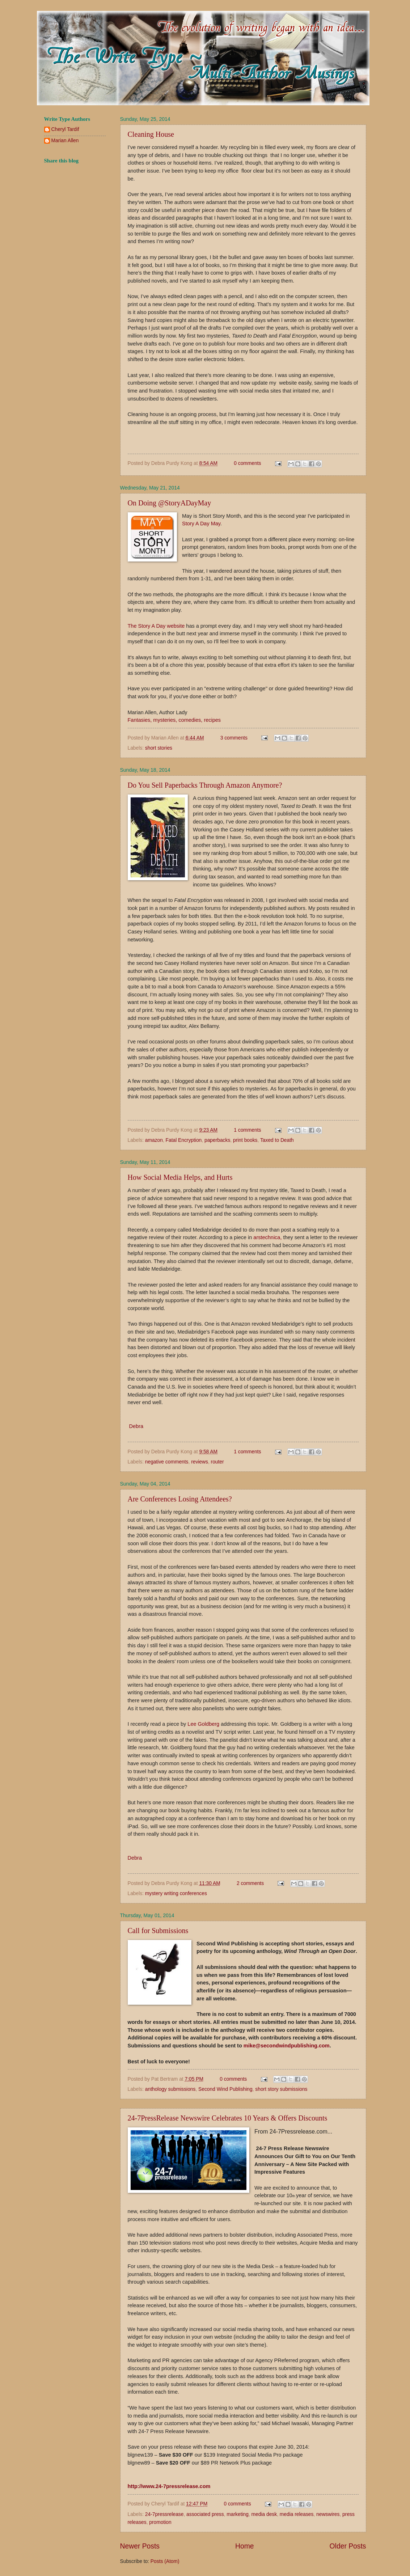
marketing (238, 2514)
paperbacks (217, 1140)
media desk (264, 2514)
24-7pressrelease (164, 2514)
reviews (199, 1462)
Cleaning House (151, 134)
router (217, 1462)
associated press (205, 2514)
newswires (327, 2514)
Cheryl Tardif (65, 129)
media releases (297, 2514)
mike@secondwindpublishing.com (287, 2045)
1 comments (247, 1130)
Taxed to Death (277, 1140)
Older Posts (348, 2546)
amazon (154, 1140)
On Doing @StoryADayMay (169, 503)
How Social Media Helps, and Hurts (180, 1177)
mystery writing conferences (176, 1893)
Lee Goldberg (203, 1724)
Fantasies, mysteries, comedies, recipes (174, 720)
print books (245, 1140)
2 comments (250, 1883)
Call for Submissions (158, 1931)
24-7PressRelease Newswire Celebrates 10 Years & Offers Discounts (227, 2118)
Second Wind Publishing (225, 2089)
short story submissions (281, 2089)
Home (244, 2546)
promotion (160, 2522)
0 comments (247, 463)
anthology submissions (170, 2089)
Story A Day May (201, 523)
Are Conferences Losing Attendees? (180, 1499)
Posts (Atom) (165, 2561)
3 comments (234, 738)
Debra (135, 1426)
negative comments (167, 1462)
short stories (158, 748)
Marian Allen (65, 140)
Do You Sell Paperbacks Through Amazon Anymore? (205, 785)
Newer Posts (140, 2546)
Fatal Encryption (184, 1140)
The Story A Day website (156, 626)
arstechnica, (267, 1237)
